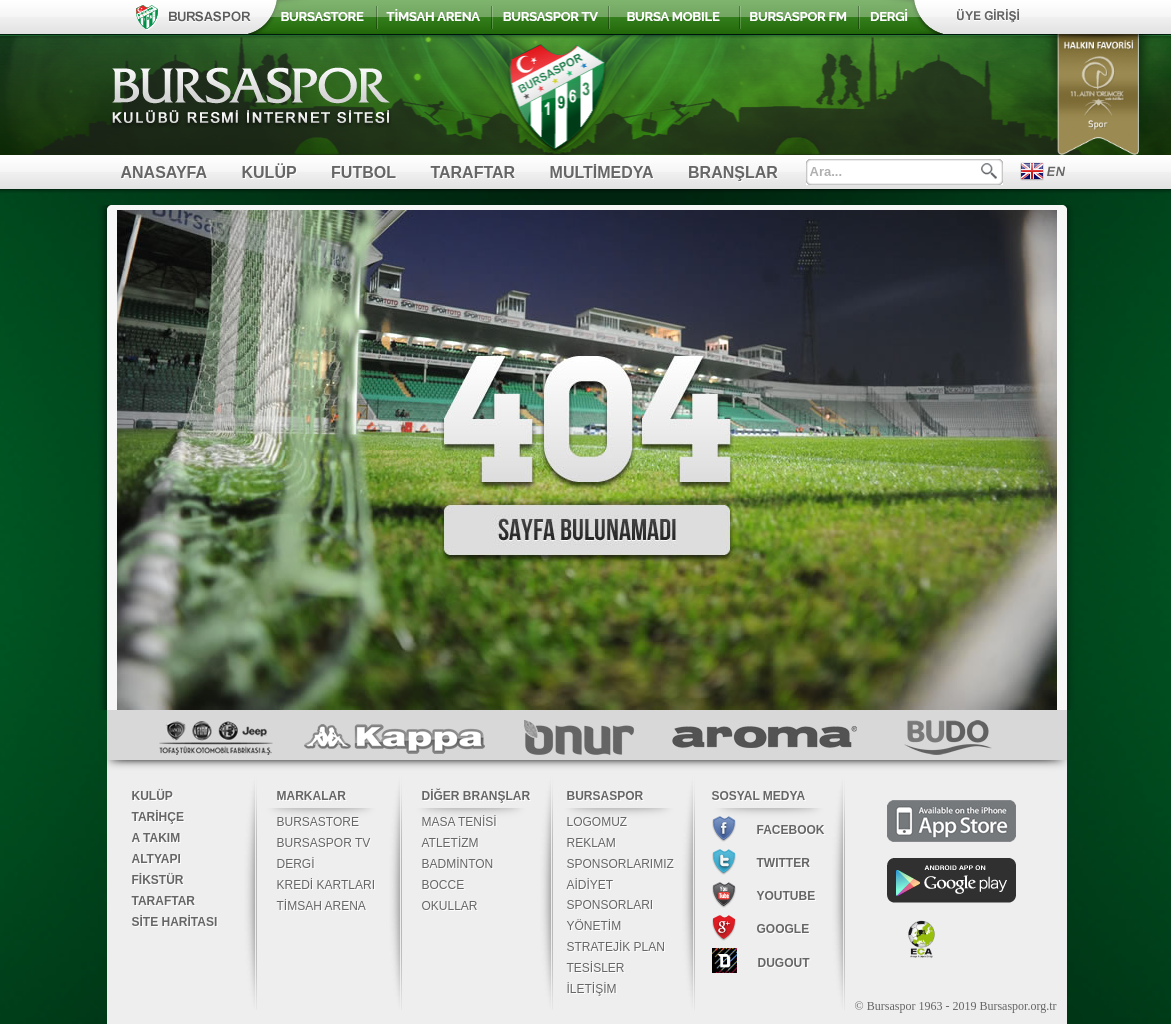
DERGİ (296, 864)
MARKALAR (311, 796)
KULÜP (269, 172)
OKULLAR (450, 906)
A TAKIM (156, 838)
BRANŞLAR (733, 172)
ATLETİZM (450, 843)
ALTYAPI (156, 859)
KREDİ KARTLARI (326, 885)
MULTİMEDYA (602, 172)
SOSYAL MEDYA (759, 796)
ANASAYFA (164, 172)
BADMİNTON (458, 864)
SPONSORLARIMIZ (620, 864)
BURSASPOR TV (324, 843)
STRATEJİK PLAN (616, 947)
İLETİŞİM (592, 989)
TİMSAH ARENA (321, 906)
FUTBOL (363, 172)
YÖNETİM (594, 926)
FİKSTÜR (158, 880)
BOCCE (443, 885)
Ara (989, 171)
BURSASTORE (318, 822)
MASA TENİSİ (459, 822)
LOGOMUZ (597, 822)
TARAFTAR (472, 172)
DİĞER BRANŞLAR (476, 796)
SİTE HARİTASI (175, 922)
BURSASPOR (605, 796)
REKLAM (591, 843)
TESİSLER (596, 968)
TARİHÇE (158, 817)
